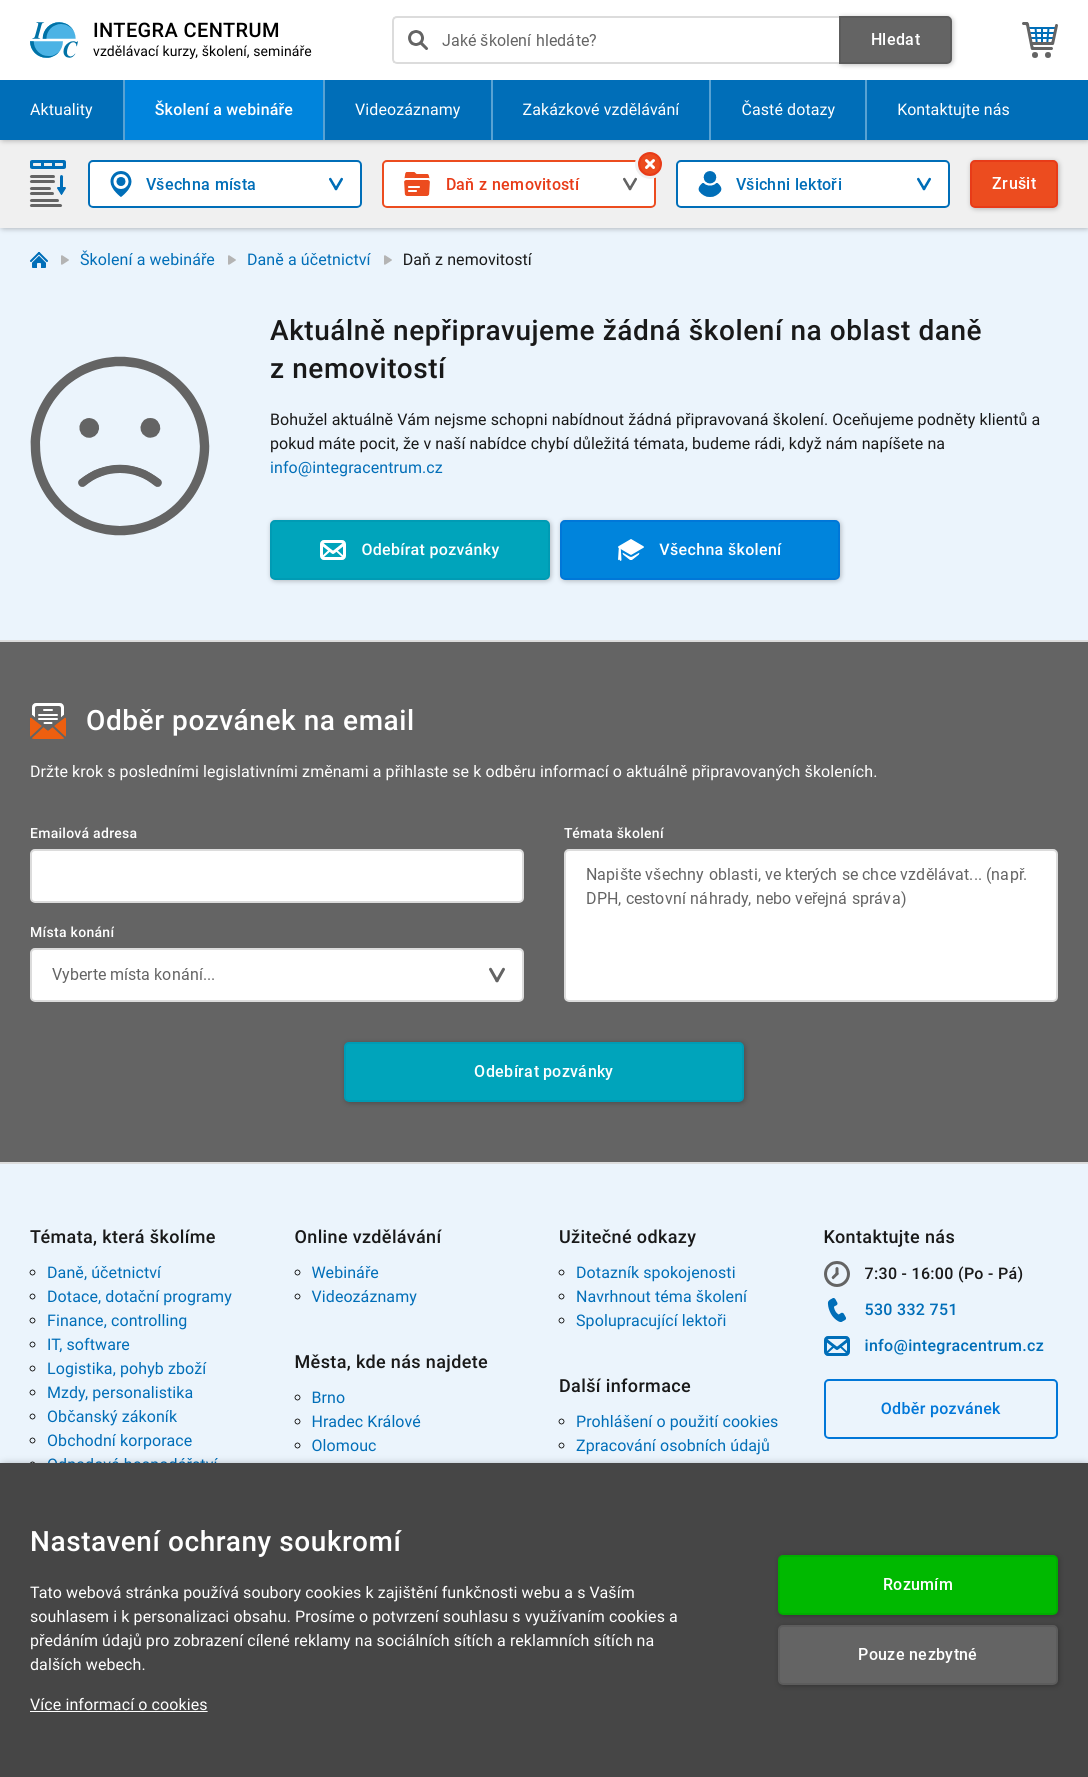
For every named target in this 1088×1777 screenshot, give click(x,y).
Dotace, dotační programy (139, 1296)
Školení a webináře (147, 259)
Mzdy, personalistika (120, 1392)
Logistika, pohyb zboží (126, 1368)
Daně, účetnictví (104, 1272)
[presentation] (615, 40)
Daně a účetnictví (309, 259)
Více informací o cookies (119, 1704)
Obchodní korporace (119, 1440)
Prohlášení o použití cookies (677, 1421)
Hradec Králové (366, 1421)
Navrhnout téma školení (661, 1296)
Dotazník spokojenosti (656, 1272)
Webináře (345, 1272)
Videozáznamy (364, 1296)
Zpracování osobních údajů (673, 1445)
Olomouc (344, 1445)
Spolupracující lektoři (651, 1320)
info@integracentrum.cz (356, 467)
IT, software (88, 1344)
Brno (329, 1397)
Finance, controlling (117, 1320)
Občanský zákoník (112, 1416)
